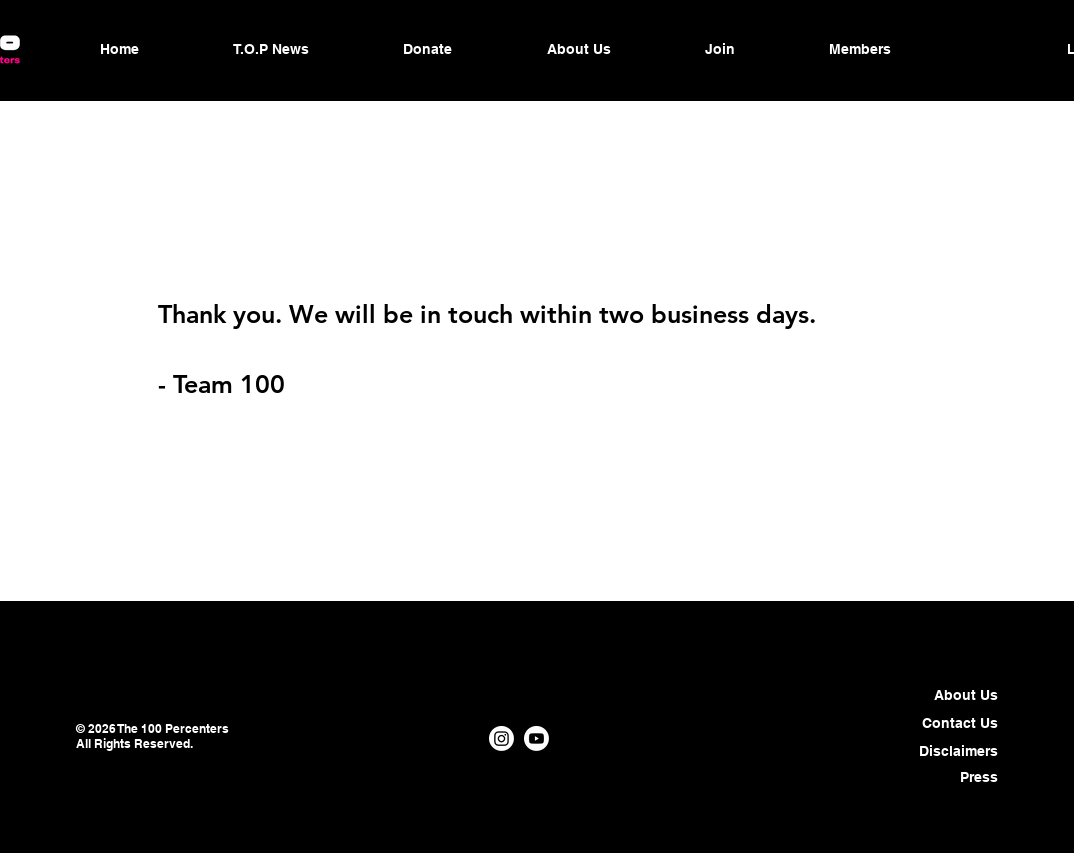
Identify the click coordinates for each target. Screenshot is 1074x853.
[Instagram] (501, 738)
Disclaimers (958, 751)
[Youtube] (536, 738)
